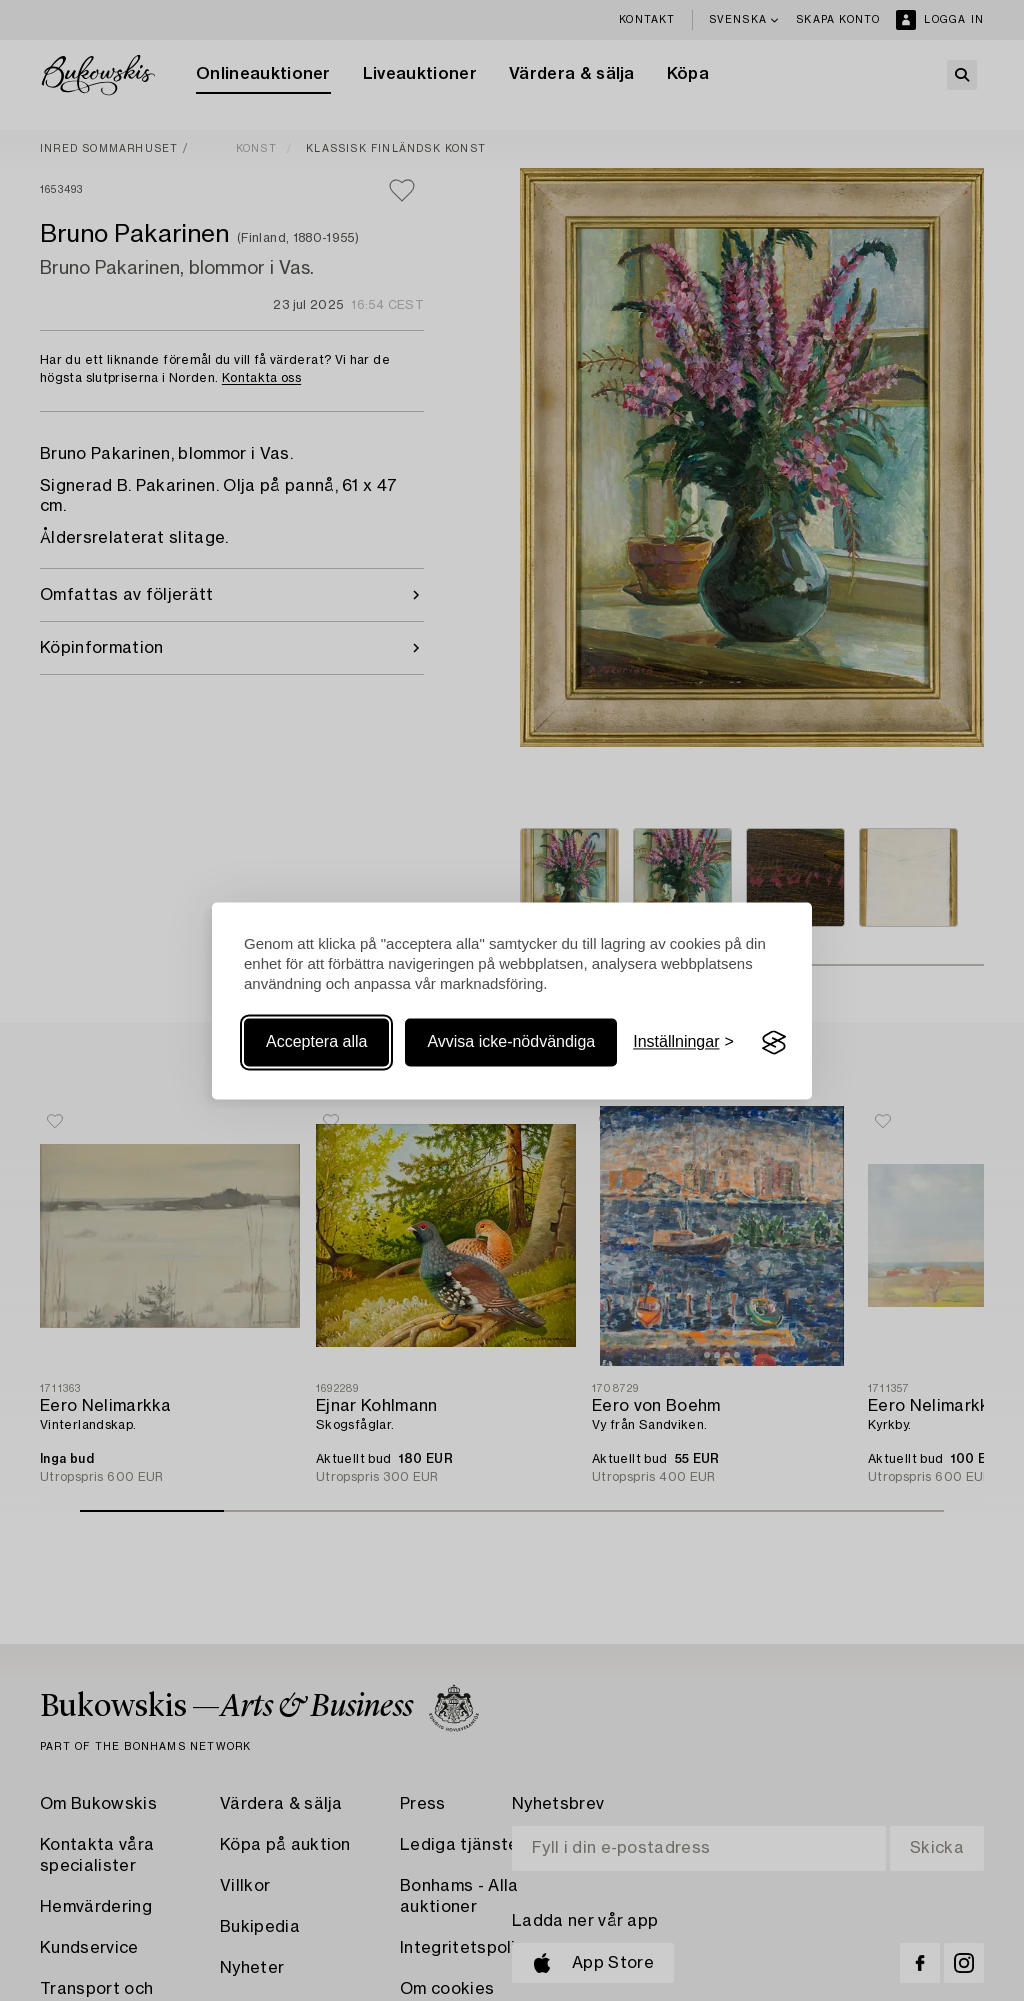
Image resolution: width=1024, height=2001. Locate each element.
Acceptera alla (316, 1042)
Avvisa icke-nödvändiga (511, 1042)
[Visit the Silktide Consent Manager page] (774, 1043)
